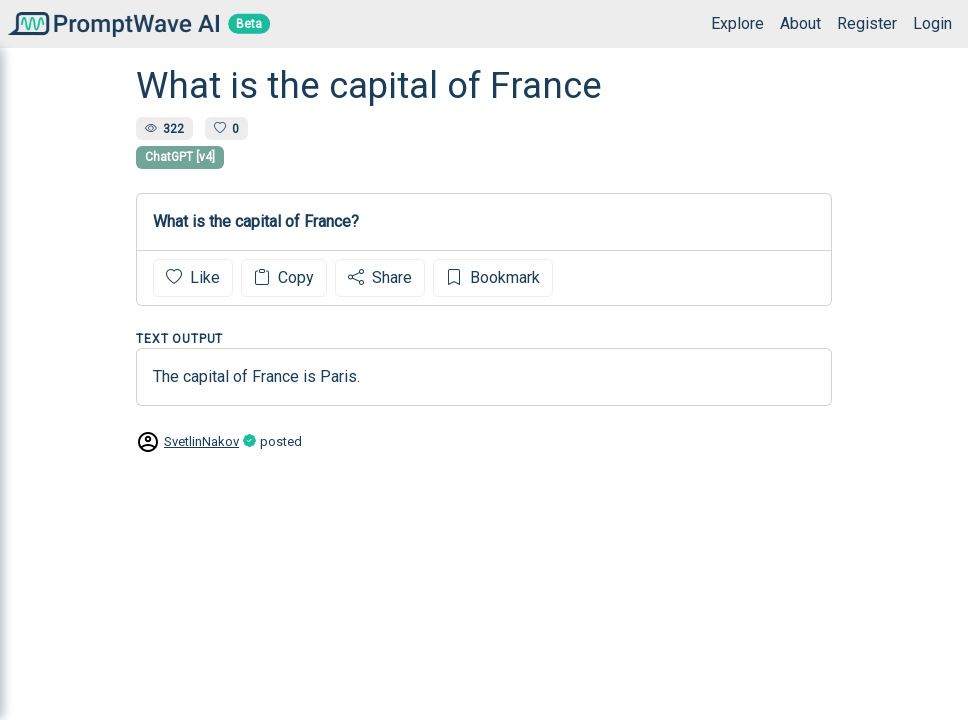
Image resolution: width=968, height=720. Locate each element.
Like (193, 277)
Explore (737, 23)
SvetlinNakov (201, 441)
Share (380, 277)
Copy (284, 277)
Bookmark (493, 277)
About (800, 23)
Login (932, 23)
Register (867, 23)
